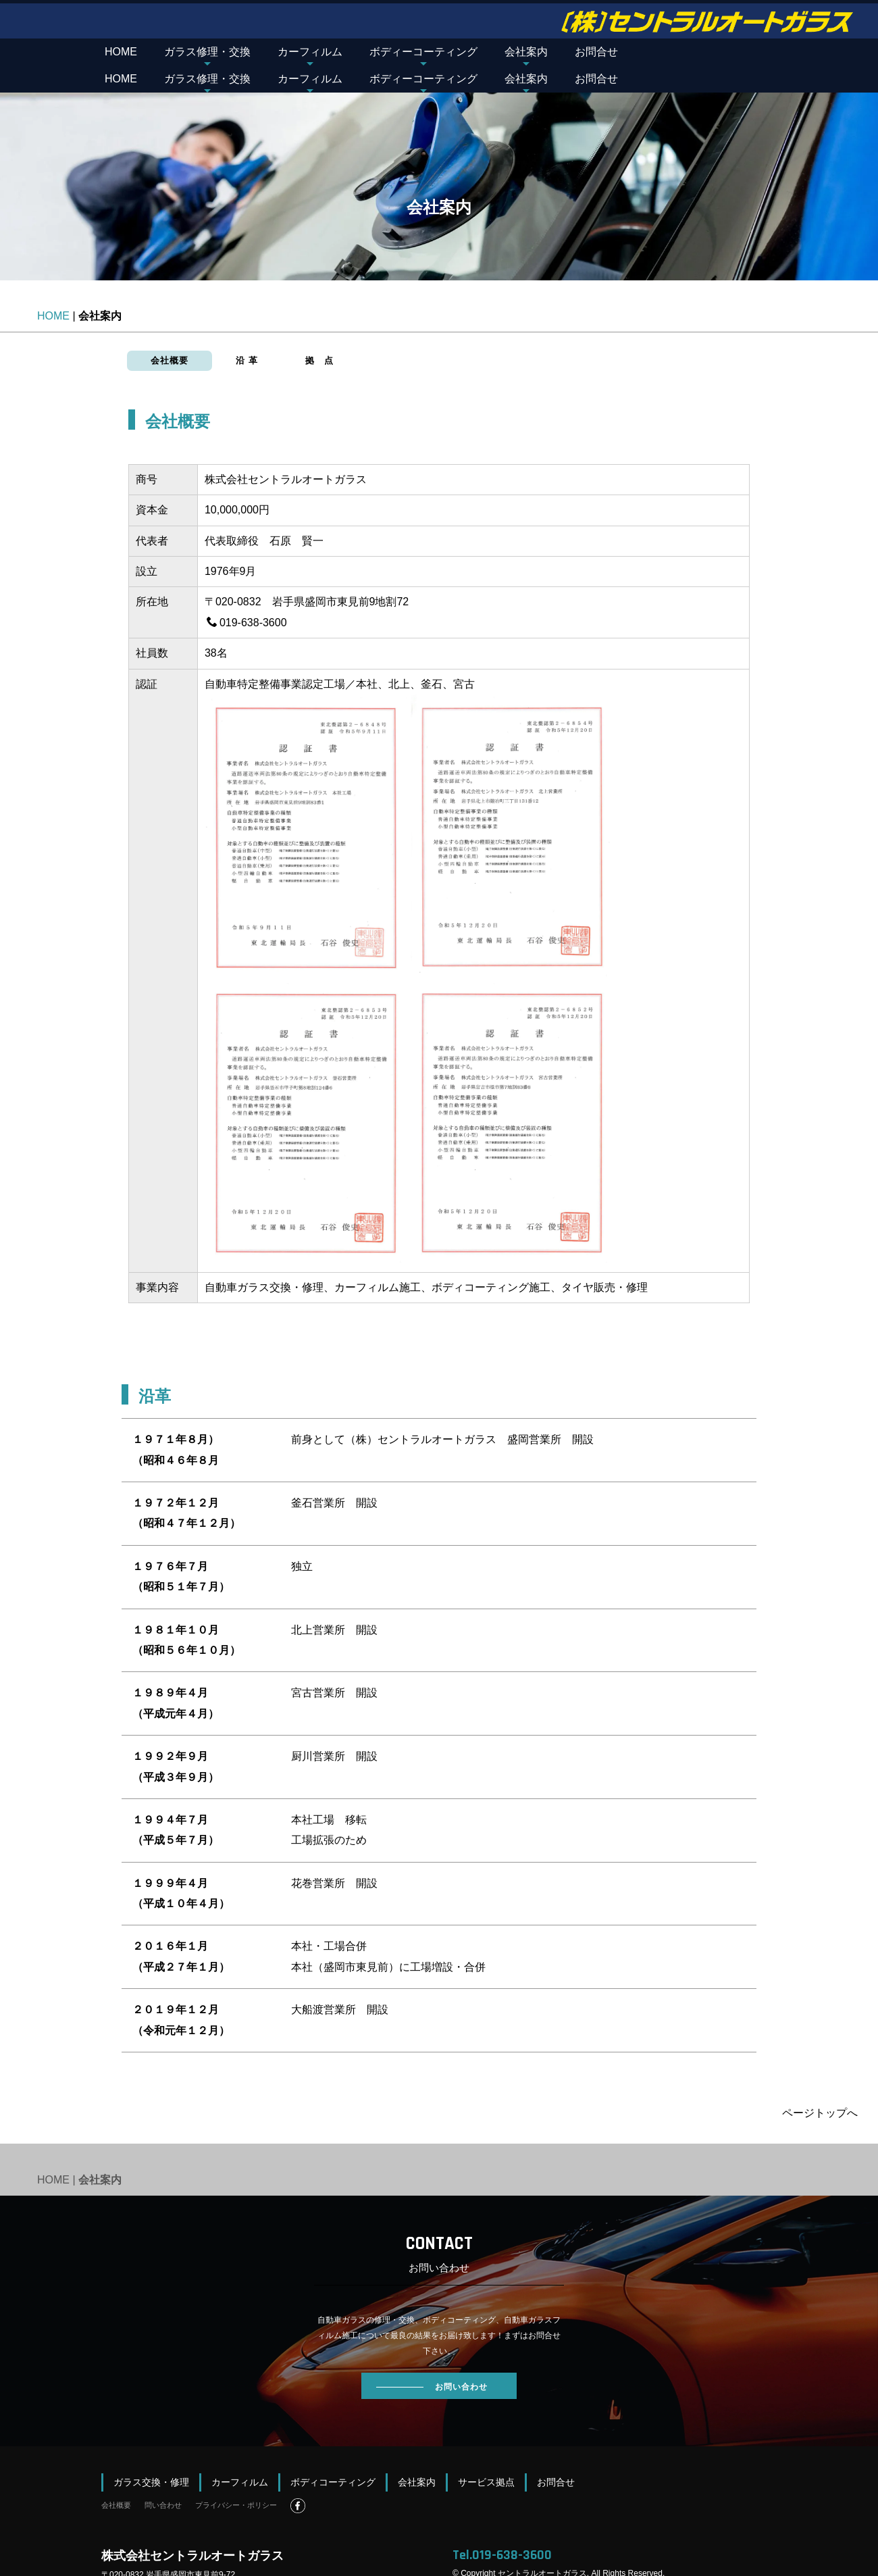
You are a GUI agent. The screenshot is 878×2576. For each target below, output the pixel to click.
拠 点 (319, 333)
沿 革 (247, 333)
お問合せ (596, 51)
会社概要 (169, 333)
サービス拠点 (486, 2455)
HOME (121, 51)
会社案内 (526, 51)
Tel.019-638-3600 (502, 2528)
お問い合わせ (432, 2360)
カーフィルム (310, 51)
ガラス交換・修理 (151, 2455)
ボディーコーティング (423, 51)
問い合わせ (163, 2478)
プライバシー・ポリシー (236, 2478)
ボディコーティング (333, 2455)
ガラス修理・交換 (207, 51)
